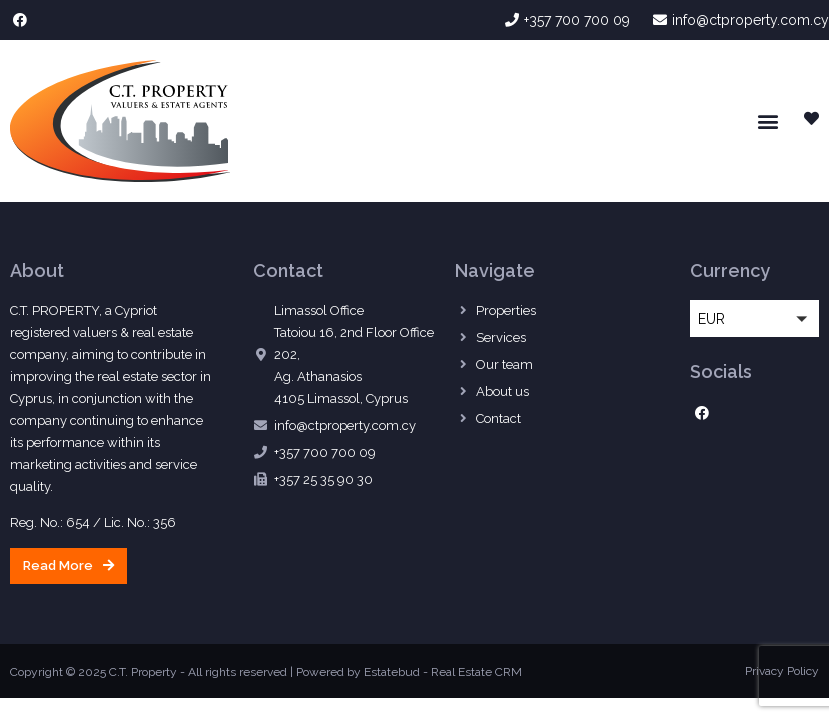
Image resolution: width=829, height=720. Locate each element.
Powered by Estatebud (358, 672)
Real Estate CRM (476, 672)
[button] (767, 120)
